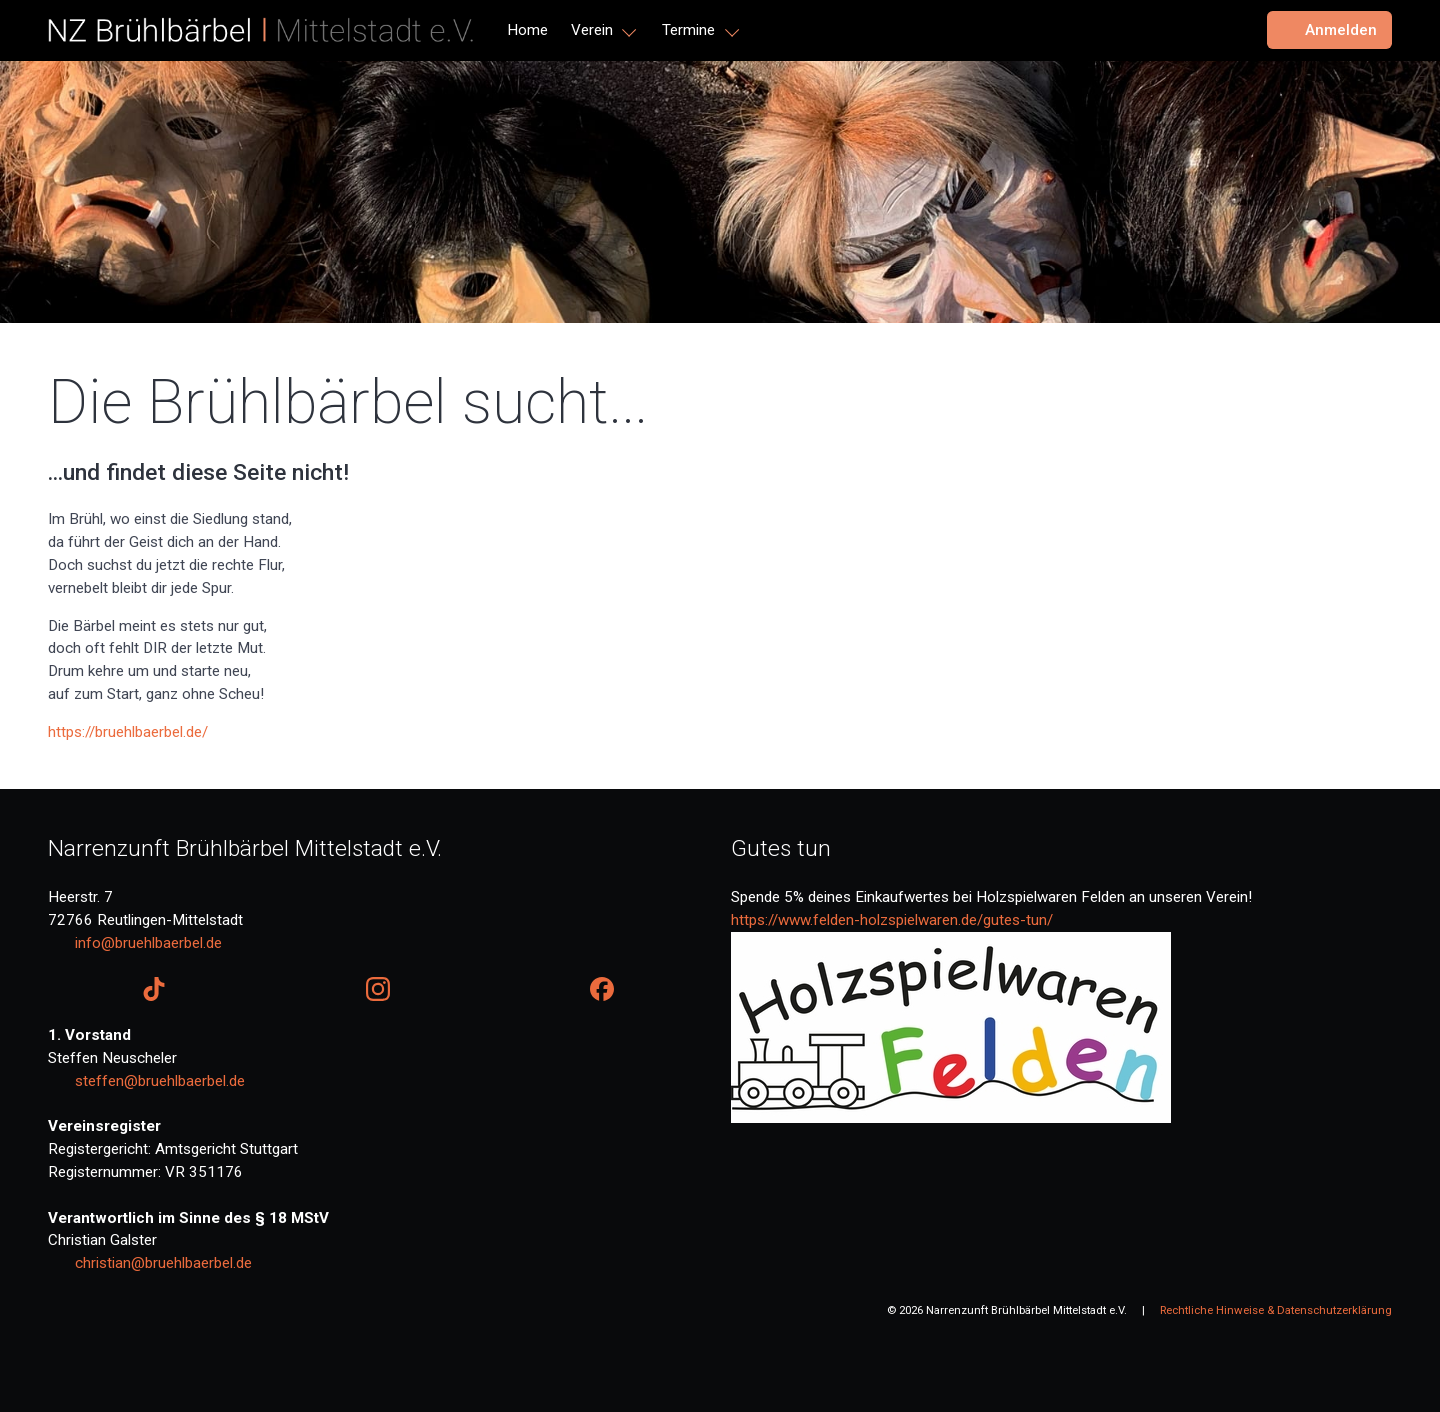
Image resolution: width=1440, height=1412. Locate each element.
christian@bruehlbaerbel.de (163, 1263)
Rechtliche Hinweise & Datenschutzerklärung (1276, 1310)
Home (527, 30)
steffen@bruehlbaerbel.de (160, 1081)
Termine (688, 30)
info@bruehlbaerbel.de (148, 943)
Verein (592, 30)
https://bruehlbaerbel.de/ (128, 732)
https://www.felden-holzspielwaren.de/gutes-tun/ (892, 920)
